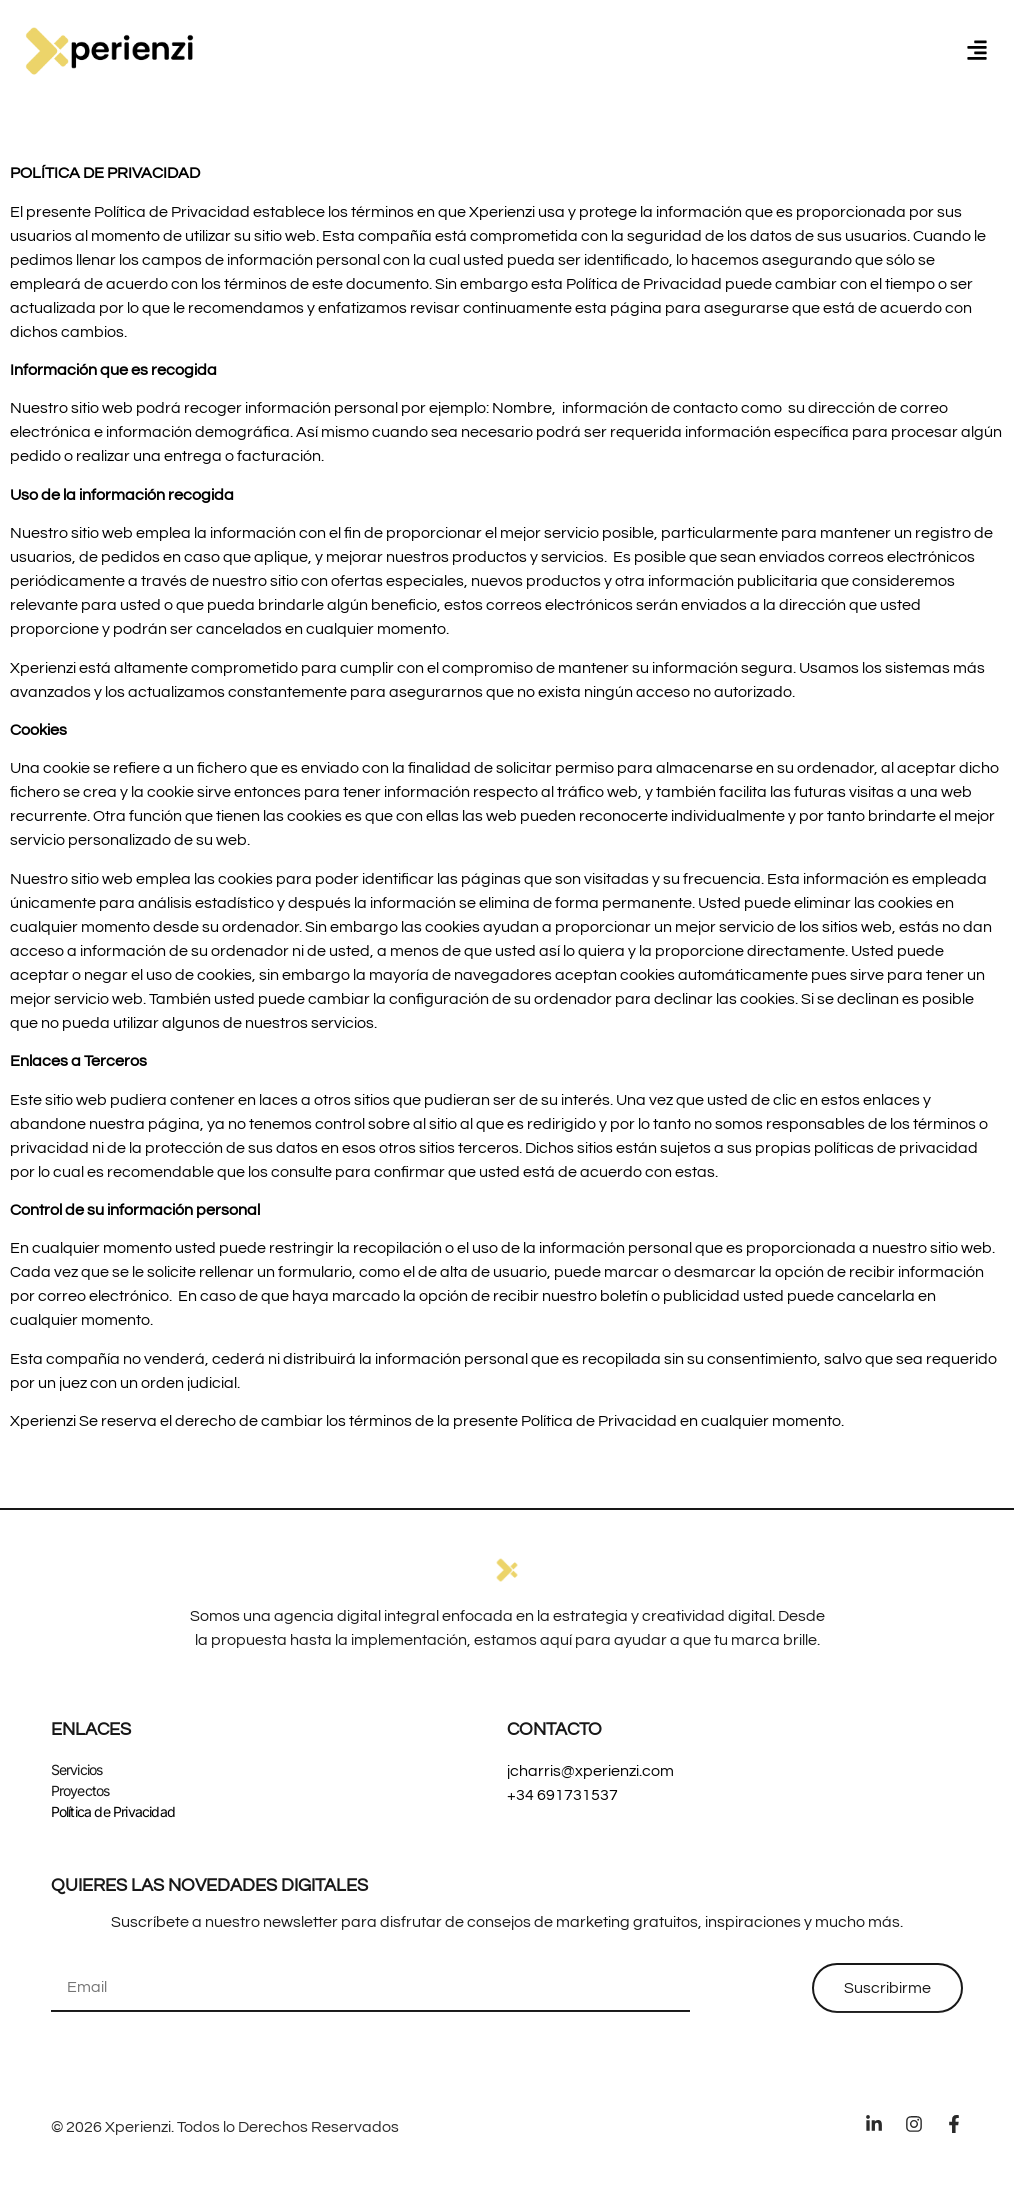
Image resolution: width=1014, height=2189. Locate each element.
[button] (977, 50)
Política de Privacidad (113, 1811)
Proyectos (80, 1790)
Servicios (77, 1769)
